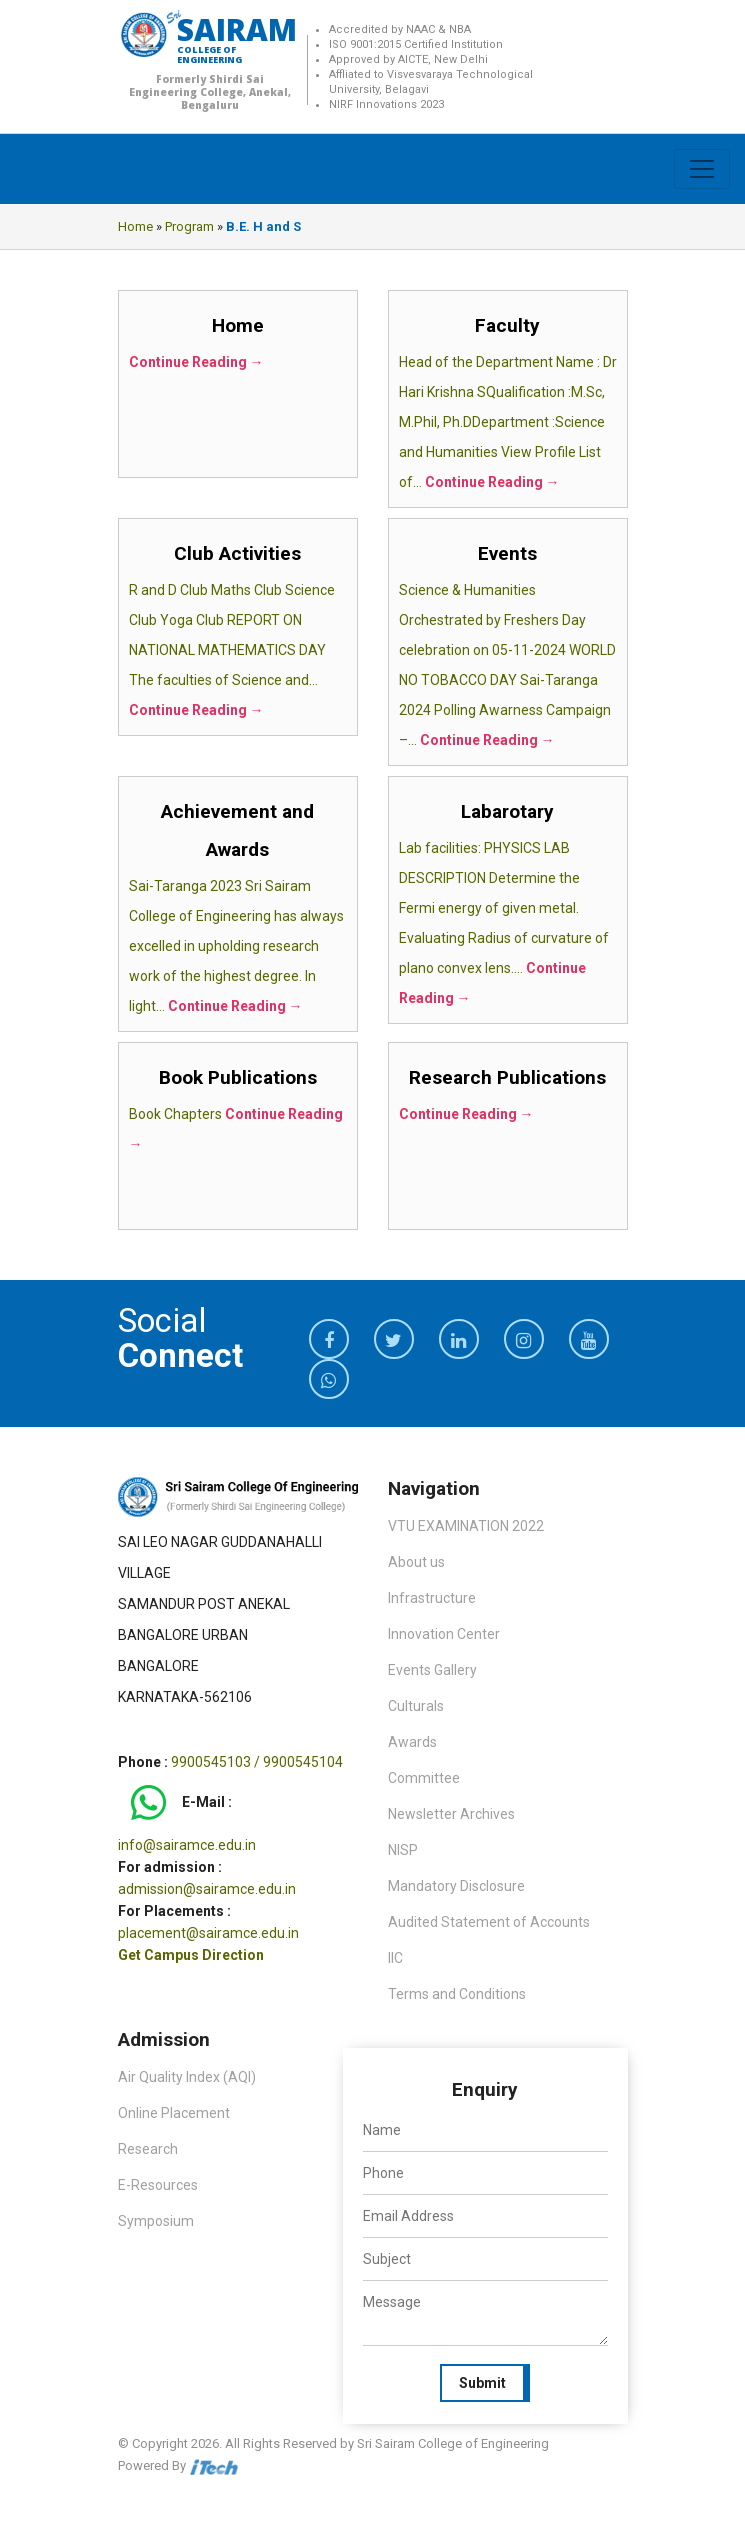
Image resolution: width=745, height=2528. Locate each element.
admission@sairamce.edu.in (207, 1889)
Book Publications (238, 1077)
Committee (424, 1778)
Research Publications (507, 1077)
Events (507, 553)
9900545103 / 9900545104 (257, 1762)
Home (135, 226)
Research (148, 2149)
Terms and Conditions (457, 1994)
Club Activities (237, 553)
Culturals (416, 1706)
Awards (412, 1742)
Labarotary (507, 811)
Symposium (156, 2221)
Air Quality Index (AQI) (187, 2077)
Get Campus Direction (191, 1955)
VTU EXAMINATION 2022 (466, 1526)
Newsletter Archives (451, 1814)
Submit (482, 2383)
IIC (395, 1958)
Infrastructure (432, 1598)
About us (416, 1562)
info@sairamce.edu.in (187, 1845)
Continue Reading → (196, 362)
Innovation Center (444, 1634)
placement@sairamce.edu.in (208, 1933)
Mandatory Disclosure (456, 1886)
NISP (403, 1850)
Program (189, 226)
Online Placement (174, 2113)
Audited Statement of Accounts (489, 1922)
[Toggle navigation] (702, 169)
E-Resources (158, 2185)
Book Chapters (177, 1114)
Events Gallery (432, 1670)
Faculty (507, 325)
